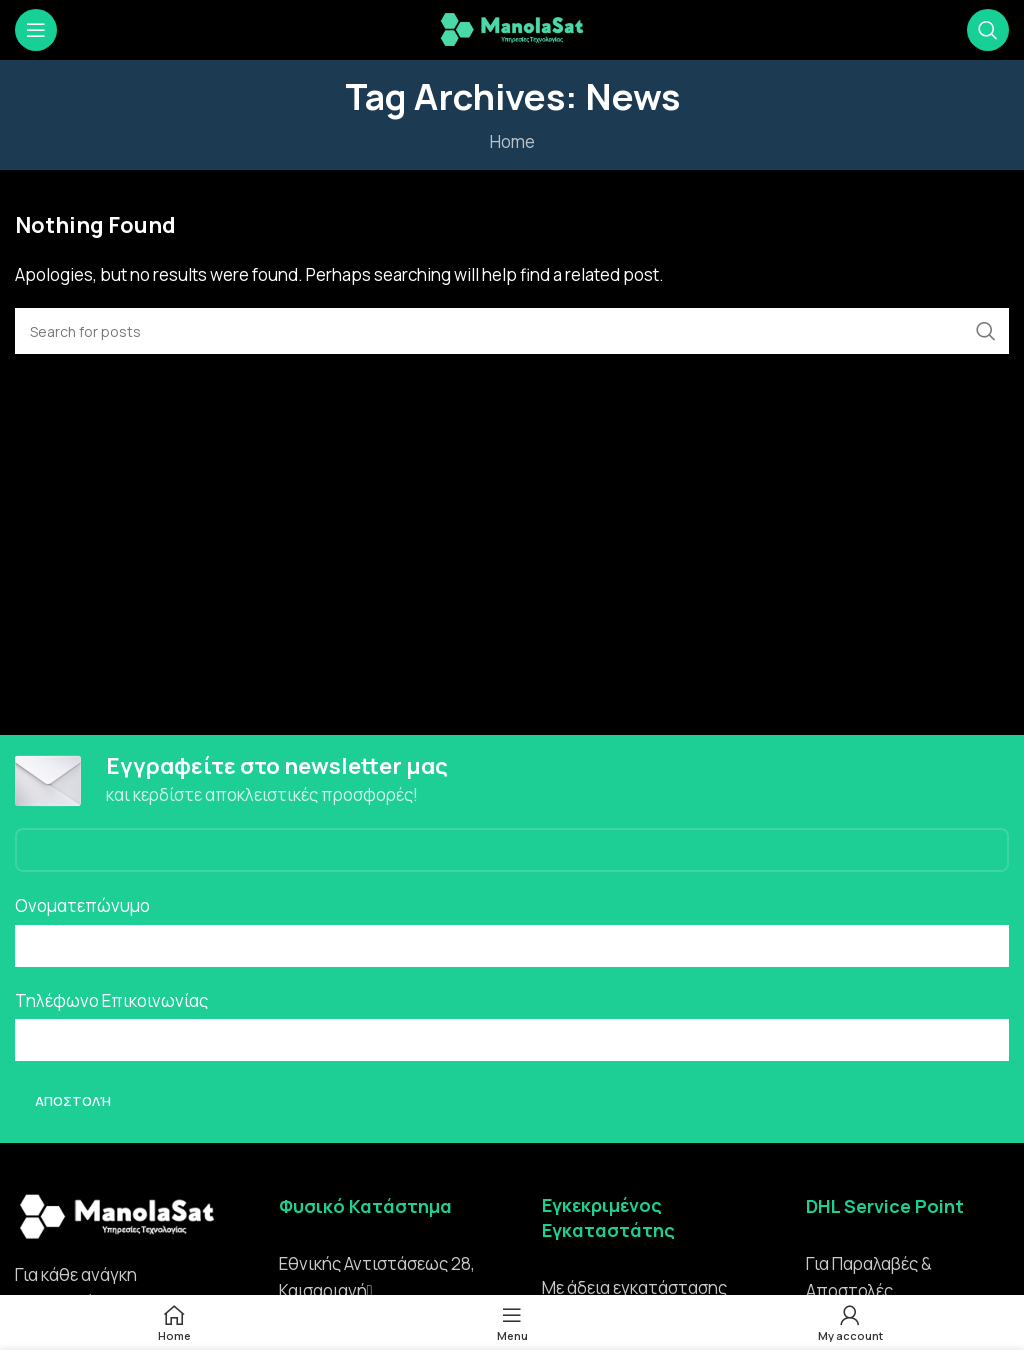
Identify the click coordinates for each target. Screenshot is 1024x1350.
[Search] (988, 30)
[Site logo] (512, 28)
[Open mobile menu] (36, 30)
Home (512, 141)
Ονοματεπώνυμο (82, 907)
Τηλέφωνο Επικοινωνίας (111, 1001)
